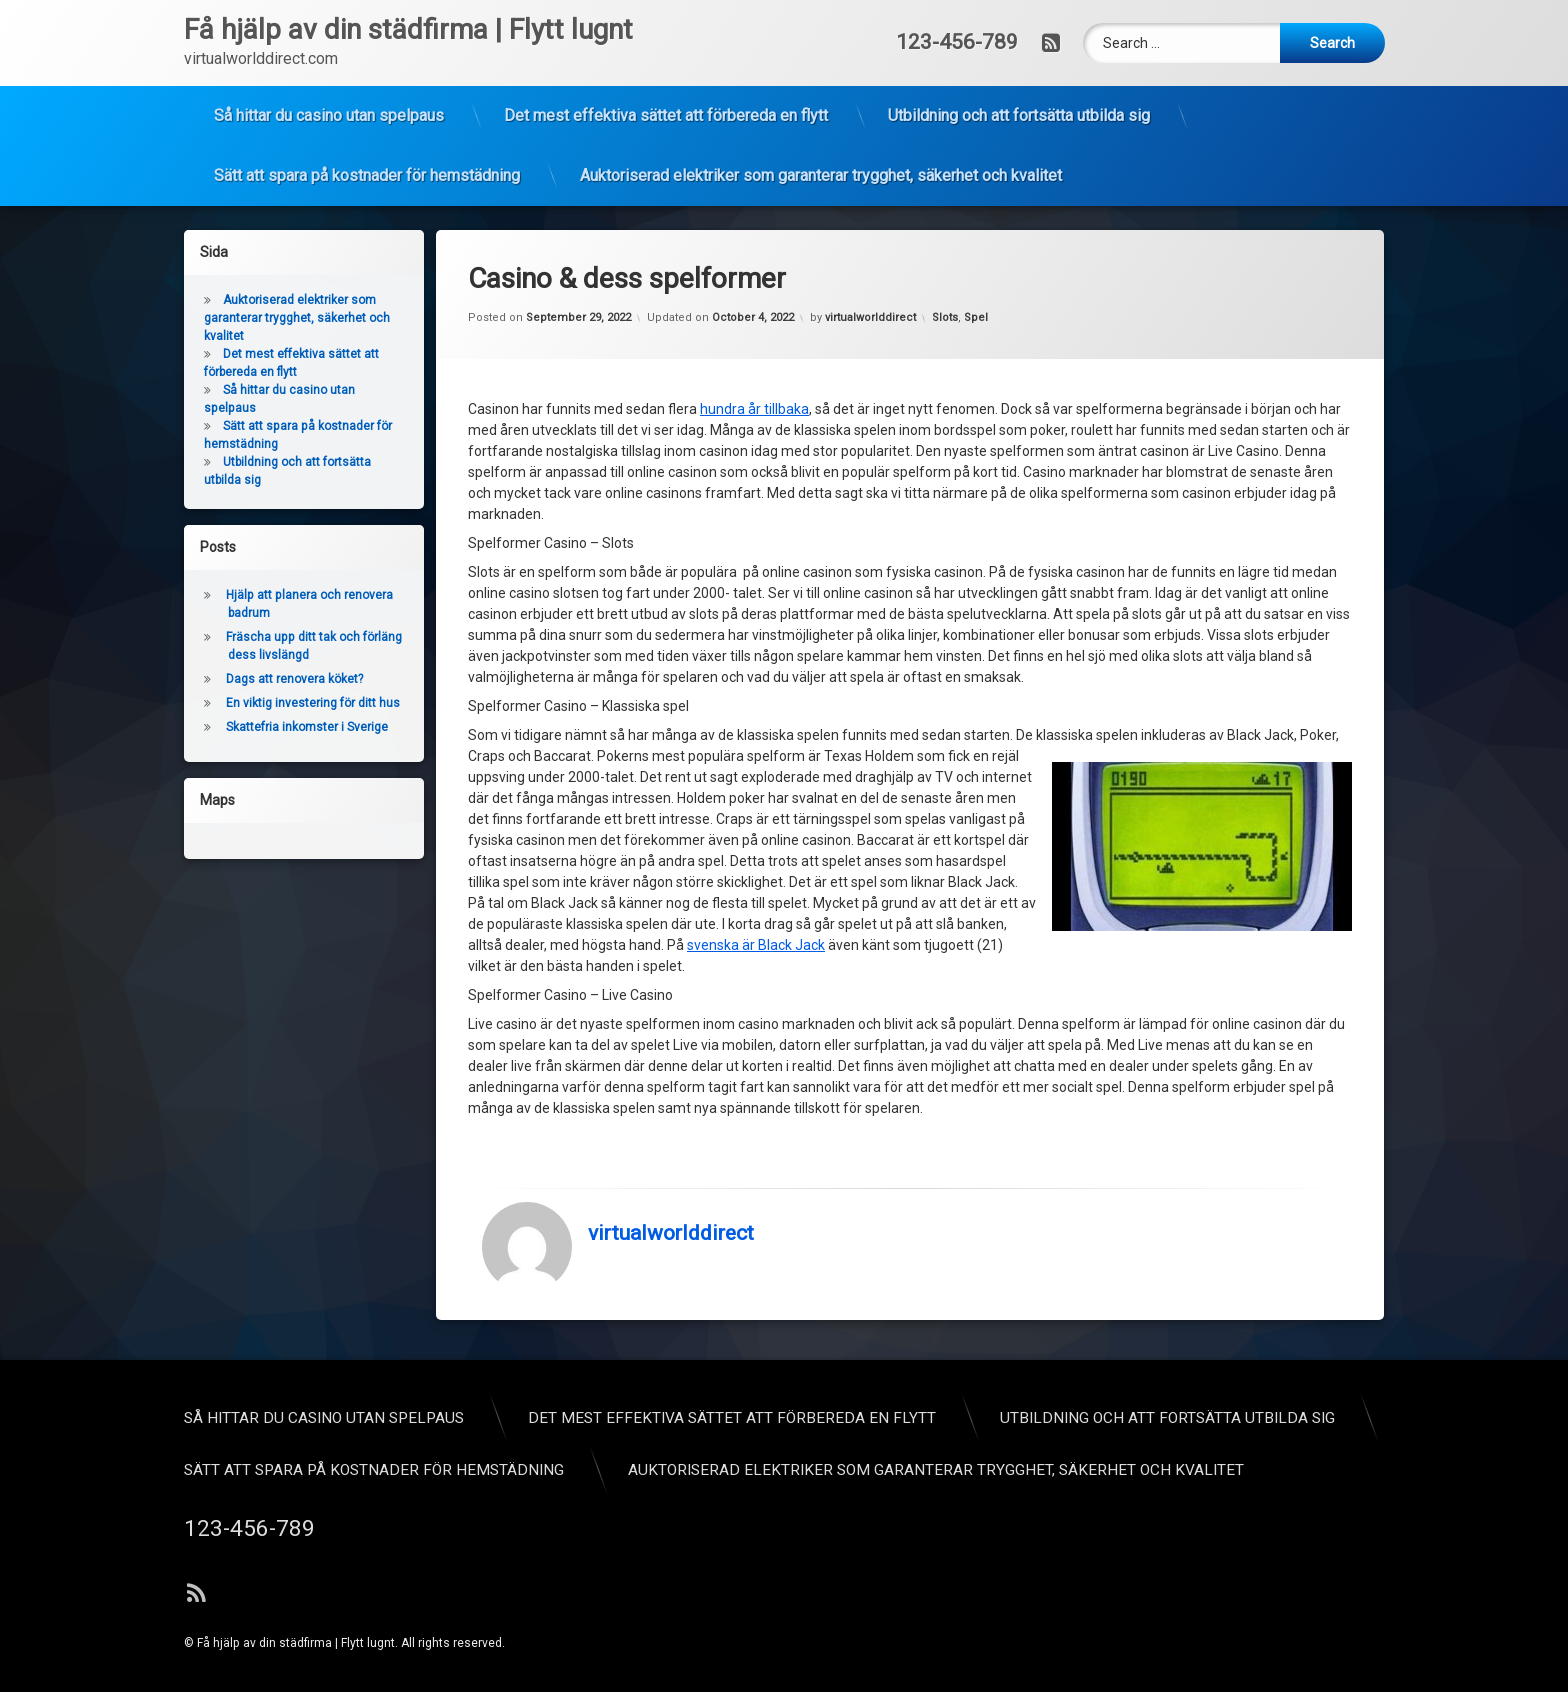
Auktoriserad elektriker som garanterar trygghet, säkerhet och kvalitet (821, 109)
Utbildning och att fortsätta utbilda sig (1019, 49)
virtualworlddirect (671, 887)
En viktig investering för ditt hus (237, 703)
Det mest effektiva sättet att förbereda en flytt (666, 49)
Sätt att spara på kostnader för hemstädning (367, 109)
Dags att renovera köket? (218, 679)
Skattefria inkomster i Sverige (231, 727)
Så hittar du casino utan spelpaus (329, 49)
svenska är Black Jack (756, 599)
